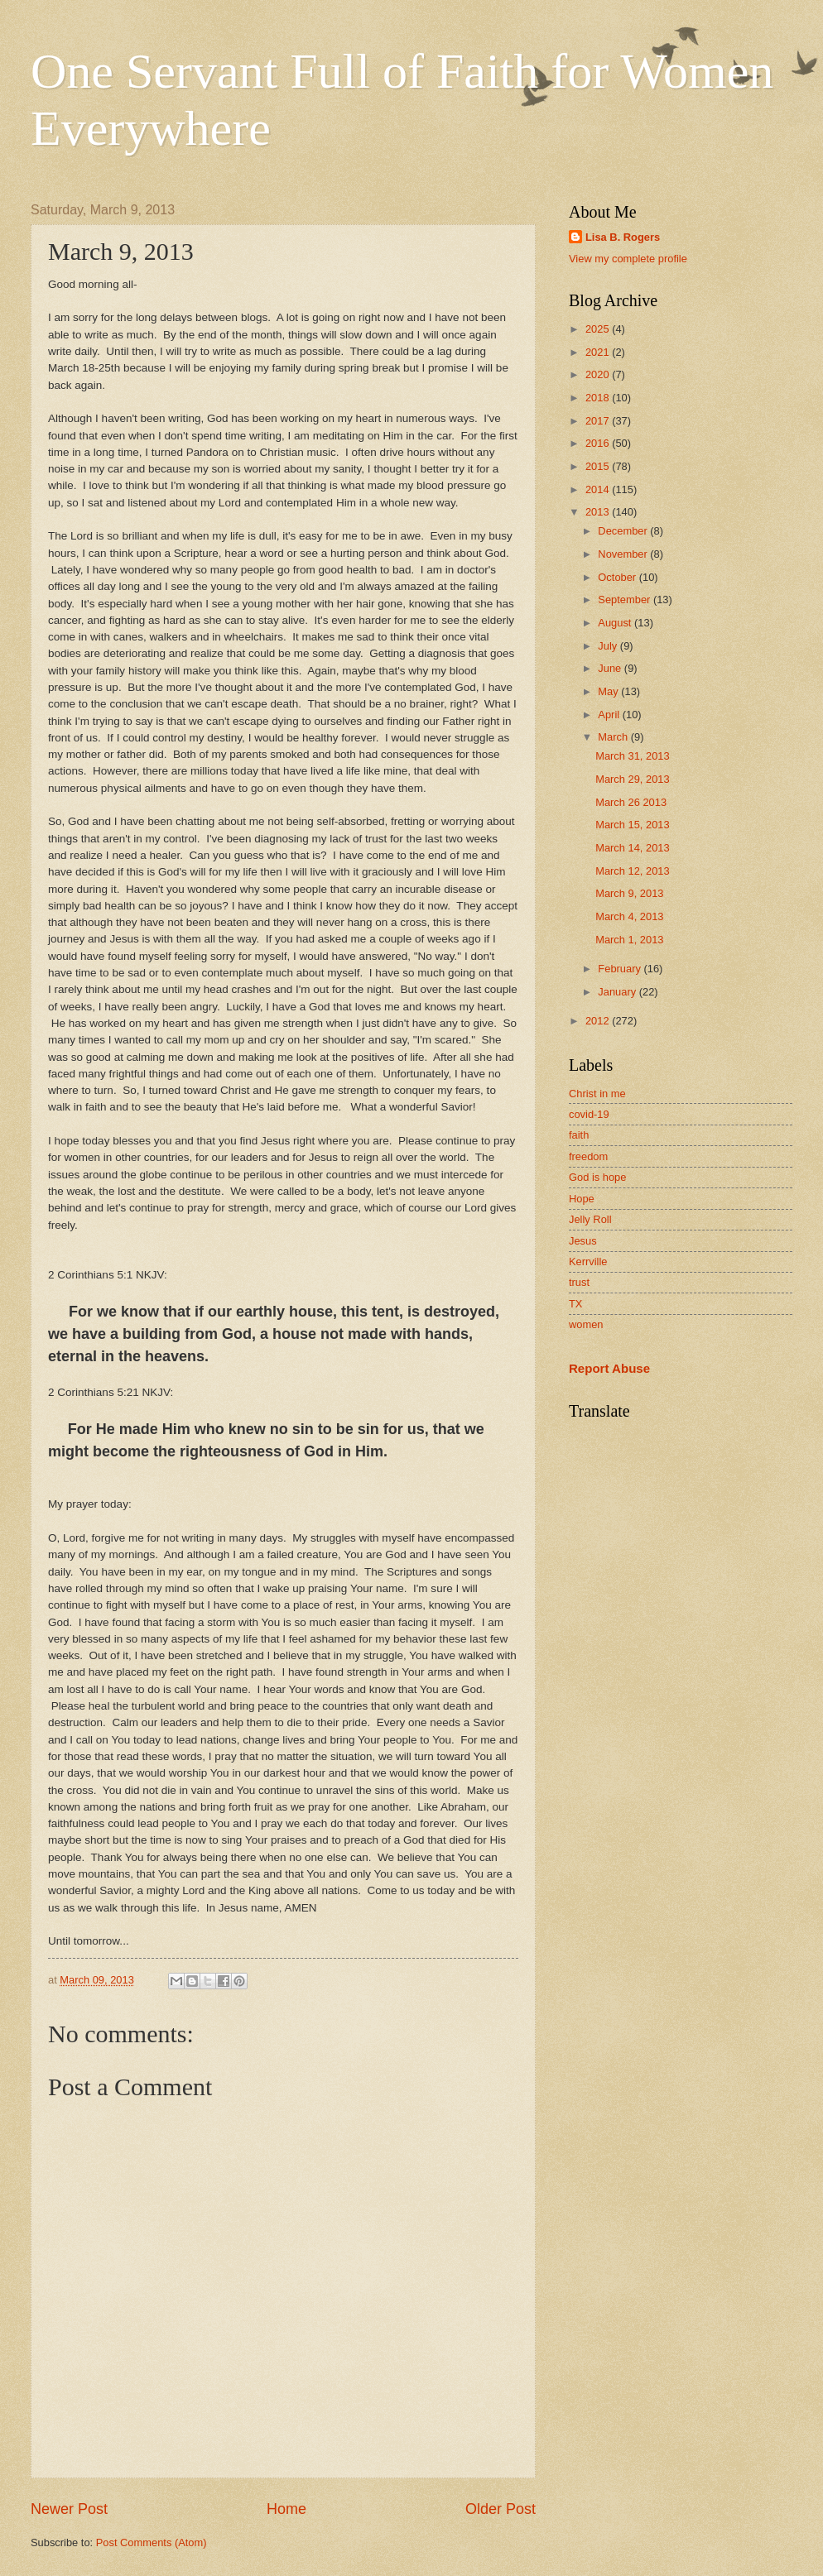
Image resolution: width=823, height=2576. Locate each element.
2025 (598, 329)
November (624, 554)
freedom (588, 1156)
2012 (598, 1021)
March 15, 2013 (632, 824)
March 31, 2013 (632, 756)
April (610, 714)
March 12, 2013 (632, 871)
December (624, 531)
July (608, 646)
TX (575, 1304)
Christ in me (597, 1093)
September (625, 599)
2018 (598, 397)
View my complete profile (628, 258)
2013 (598, 512)
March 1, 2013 (629, 939)
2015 (598, 466)
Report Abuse (609, 1368)
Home (286, 2509)
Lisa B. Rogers (622, 237)
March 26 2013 (631, 802)
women (586, 1324)
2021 (598, 352)
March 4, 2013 (629, 916)
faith (579, 1135)
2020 (598, 374)
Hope (581, 1198)
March (614, 737)
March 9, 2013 (629, 893)
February (620, 968)
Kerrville (588, 1261)
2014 (598, 489)
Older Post (500, 2509)
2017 (598, 421)
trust (579, 1282)
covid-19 (589, 1114)
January (618, 992)
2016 (598, 443)
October (618, 577)
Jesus (583, 1241)
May (609, 691)
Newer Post (69, 2509)
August (616, 622)
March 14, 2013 (632, 848)
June (611, 668)
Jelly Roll (590, 1219)
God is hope (597, 1177)
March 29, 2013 (632, 779)
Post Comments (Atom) (151, 2542)
